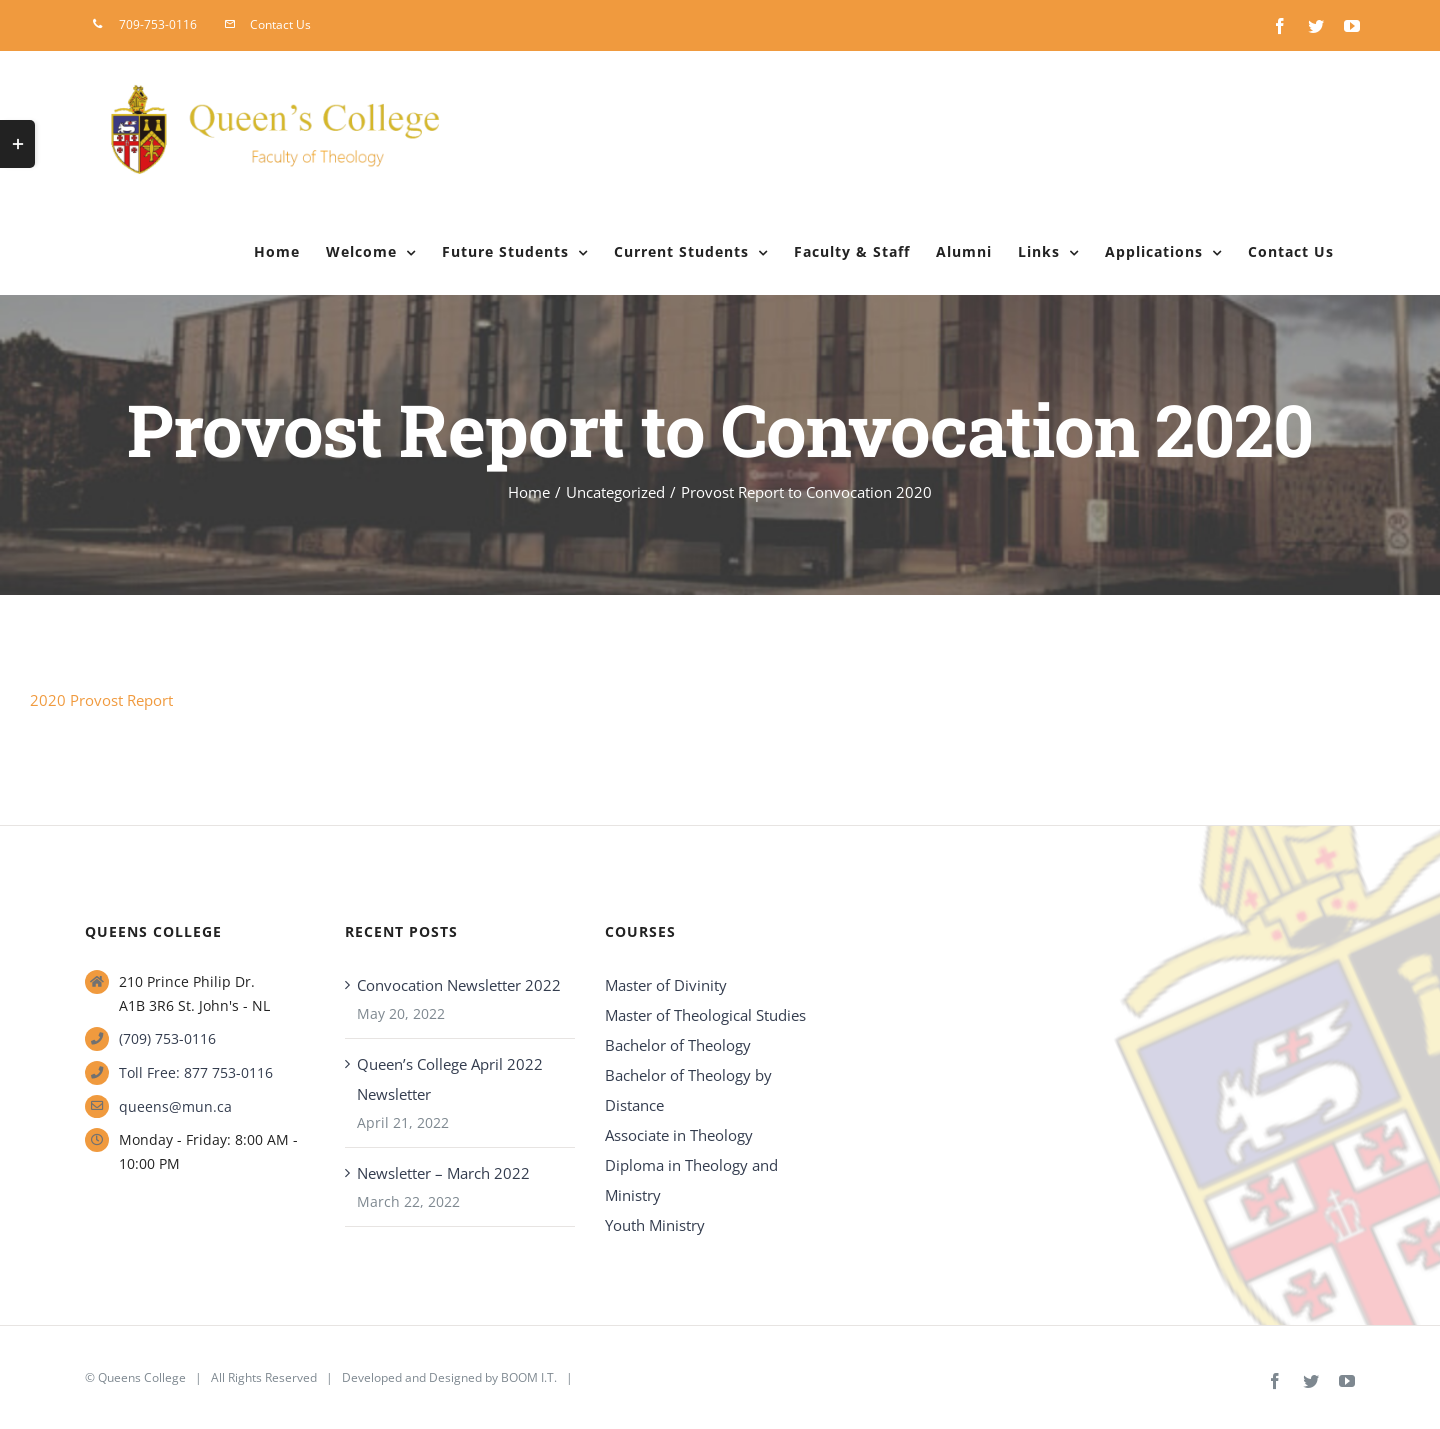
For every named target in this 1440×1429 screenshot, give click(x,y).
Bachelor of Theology (678, 1045)
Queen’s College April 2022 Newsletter (450, 1079)
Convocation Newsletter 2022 (459, 985)
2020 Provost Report (101, 700)
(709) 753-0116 (167, 1038)
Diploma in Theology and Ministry (691, 1180)
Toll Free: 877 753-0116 (196, 1072)
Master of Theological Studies (705, 1015)
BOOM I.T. (529, 1377)
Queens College (142, 1377)
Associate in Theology (679, 1135)
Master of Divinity (666, 985)
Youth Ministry (655, 1225)
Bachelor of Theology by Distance (688, 1090)
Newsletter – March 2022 (443, 1173)
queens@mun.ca (175, 1106)
